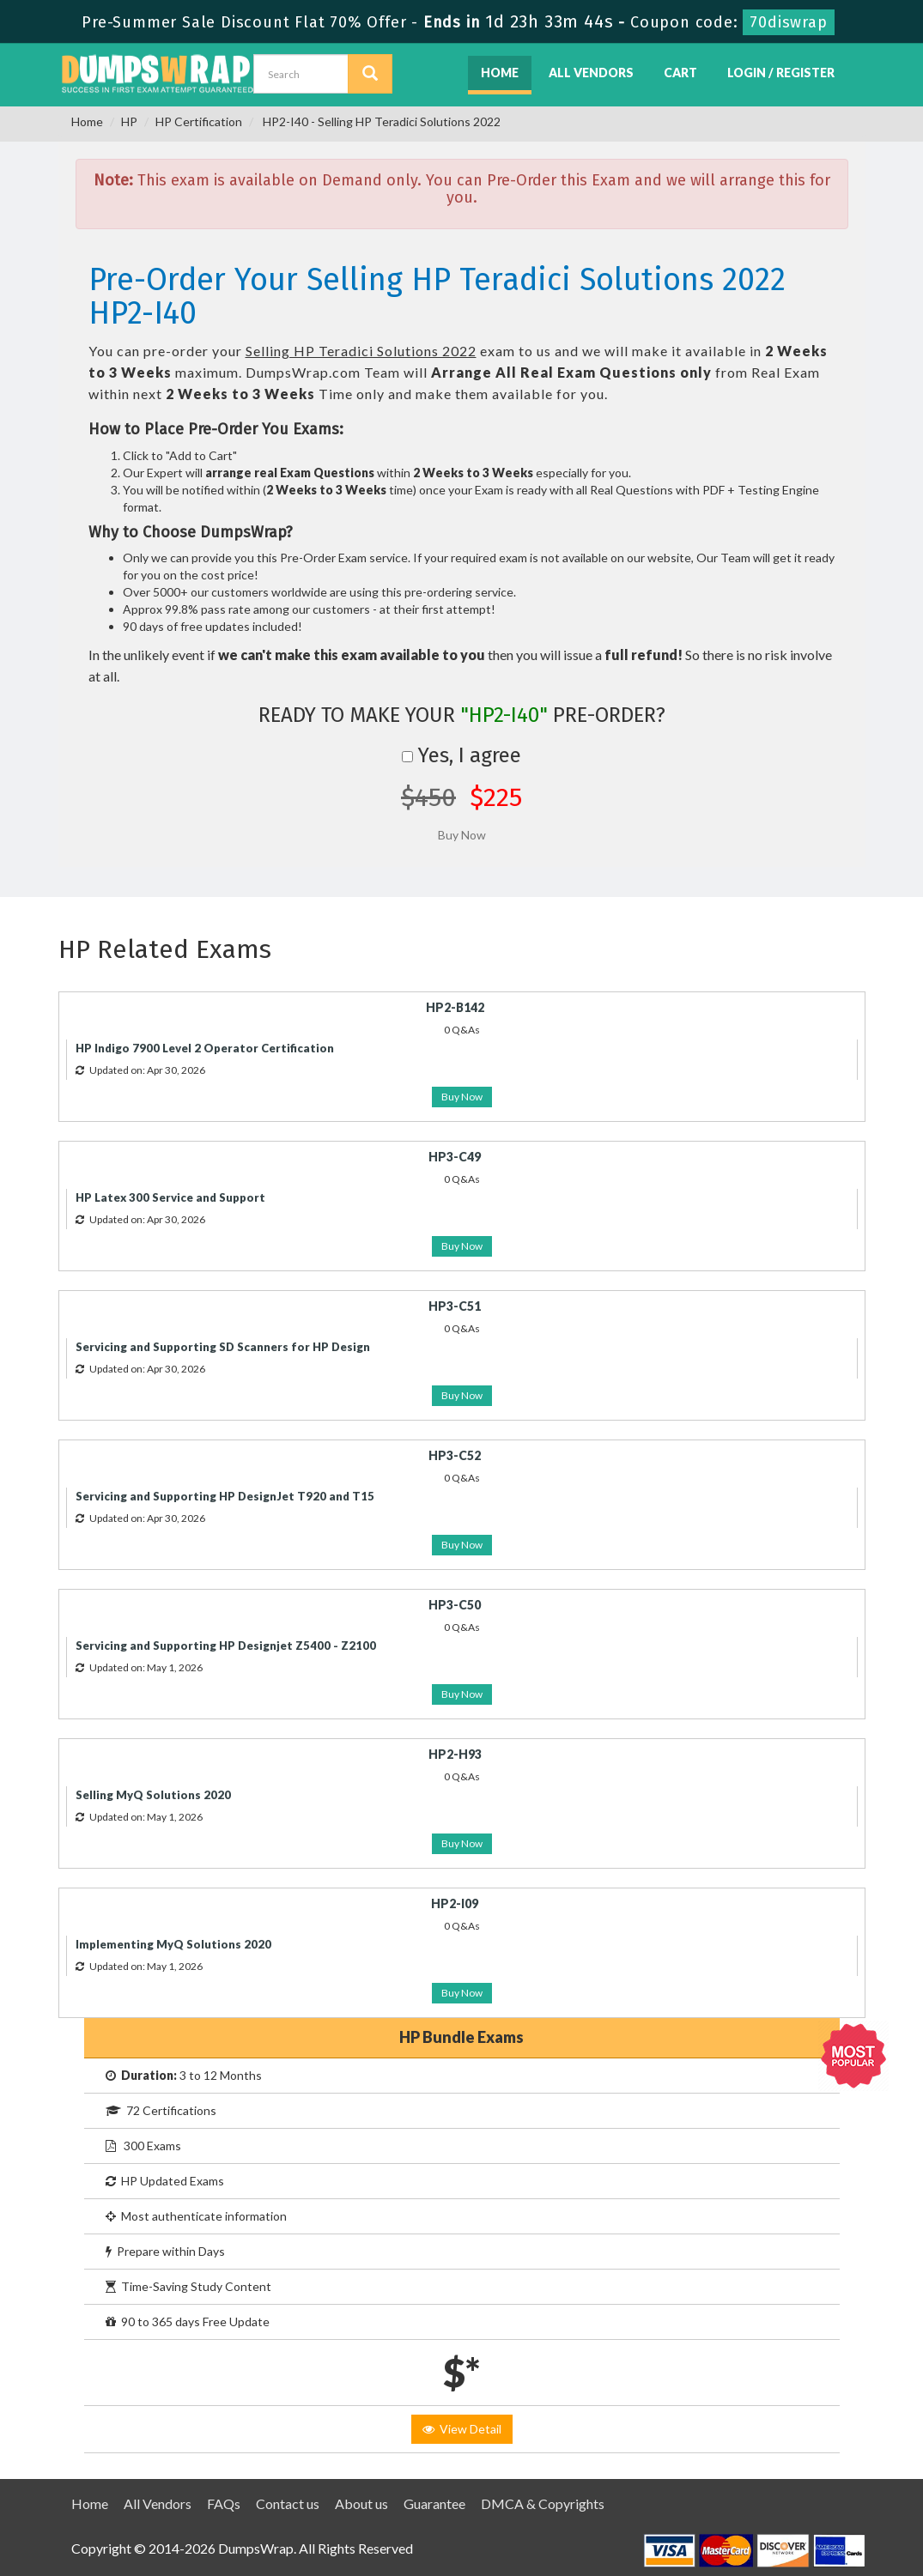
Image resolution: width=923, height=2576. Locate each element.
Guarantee (434, 2503)
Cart (680, 72)
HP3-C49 (454, 1156)
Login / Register (781, 72)
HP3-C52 (454, 1455)
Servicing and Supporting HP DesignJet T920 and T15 (225, 1496)
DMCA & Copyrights (542, 2503)
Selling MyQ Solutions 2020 (153, 1795)
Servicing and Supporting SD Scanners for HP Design (223, 1347)
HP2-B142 (455, 1007)
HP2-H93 (455, 1754)
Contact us (287, 2503)
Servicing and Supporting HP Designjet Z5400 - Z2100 (226, 1645)
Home (500, 72)
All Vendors (591, 72)
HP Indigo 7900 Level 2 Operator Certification (205, 1048)
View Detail (461, 2428)
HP (129, 121)
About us (361, 2503)
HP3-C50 (454, 1604)
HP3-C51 (454, 1306)
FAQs (223, 2503)
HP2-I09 (454, 1903)
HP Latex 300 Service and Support (170, 1197)
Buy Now (462, 1096)
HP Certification (198, 121)
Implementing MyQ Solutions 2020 (173, 1944)
